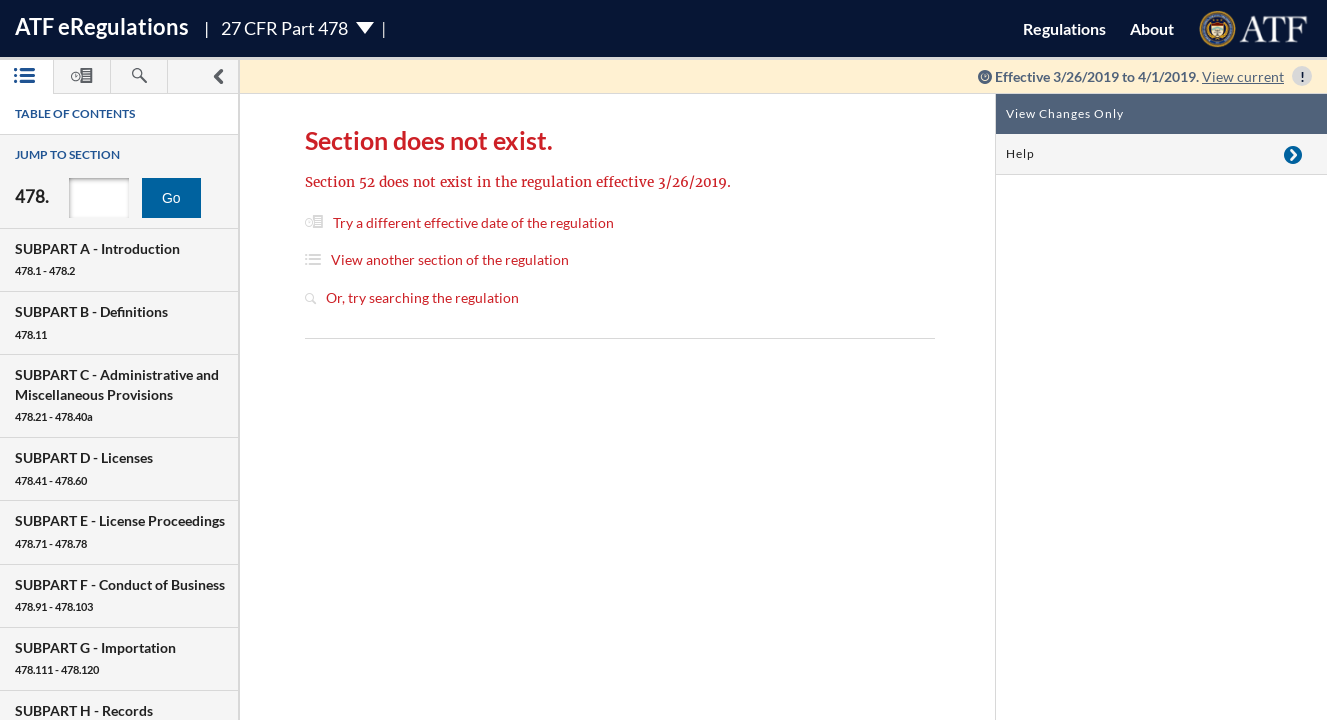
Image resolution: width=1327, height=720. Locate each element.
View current (1243, 76)
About (1152, 28)
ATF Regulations (102, 26)
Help (1020, 153)
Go (171, 198)
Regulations (1064, 28)
